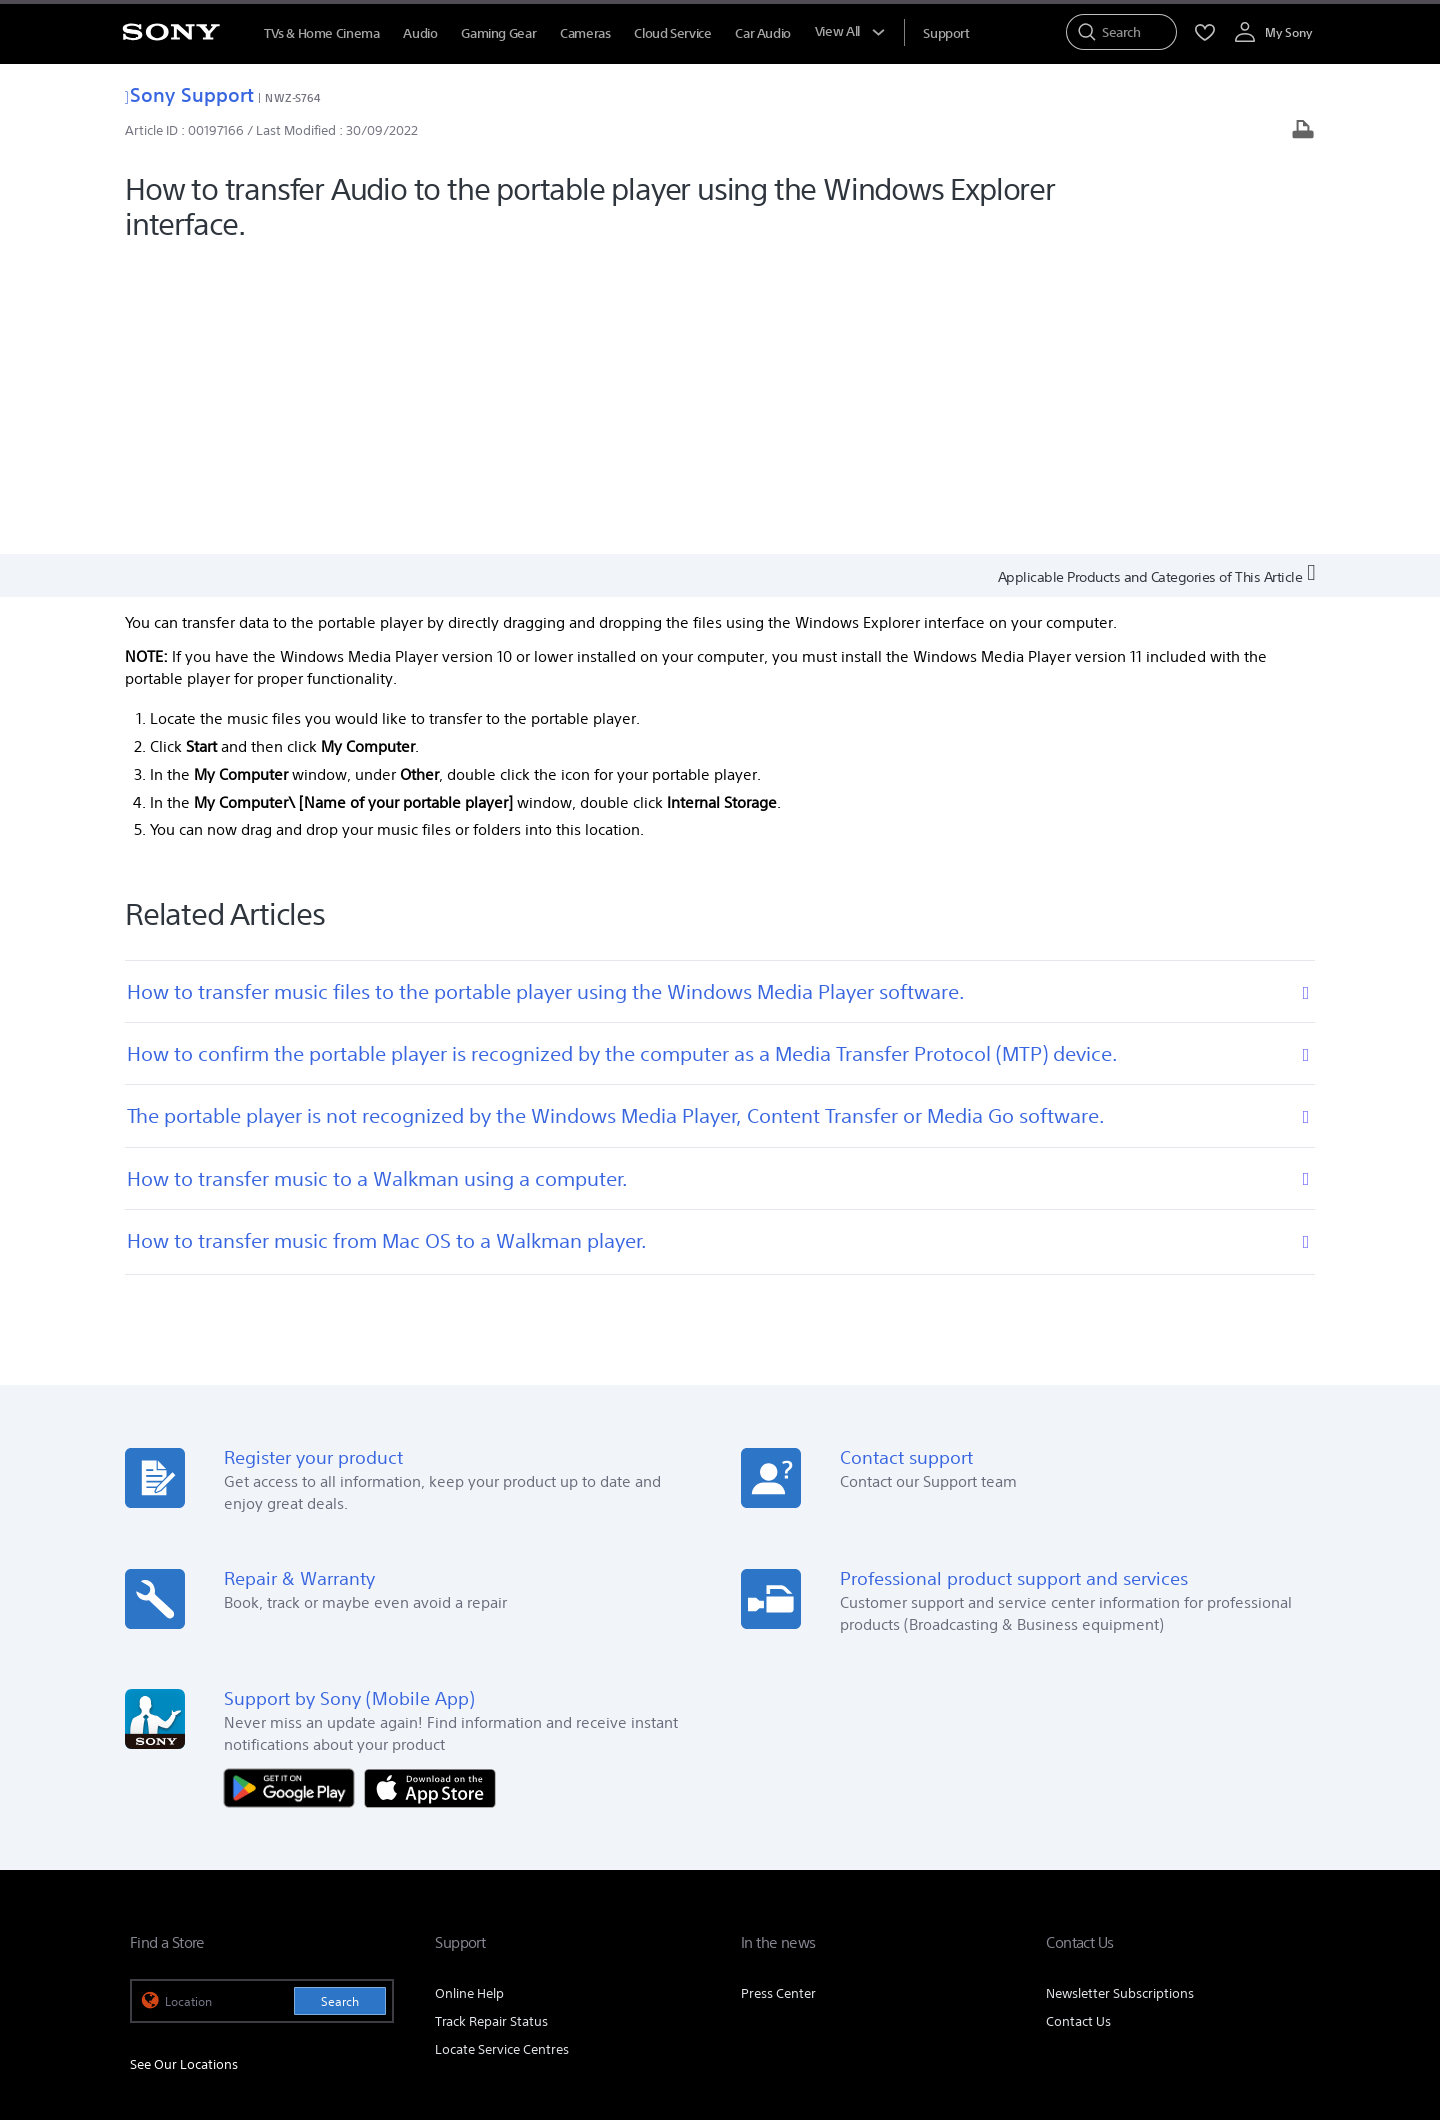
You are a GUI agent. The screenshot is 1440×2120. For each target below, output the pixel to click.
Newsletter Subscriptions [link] (1120, 1697)
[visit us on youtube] (1289, 1916)
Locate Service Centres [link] (502, 1753)
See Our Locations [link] (184, 1767)
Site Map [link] (1284, 1865)
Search (340, 1705)
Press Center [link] (778, 1697)
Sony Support (189, 94)
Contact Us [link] (1078, 1725)
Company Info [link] (547, 1865)
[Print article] (1303, 131)
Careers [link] (995, 1865)
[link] (155, 1919)
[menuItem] (946, 33)
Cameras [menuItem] (585, 33)
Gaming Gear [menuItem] (498, 33)
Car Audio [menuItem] (763, 33)
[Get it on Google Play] (294, 1490)
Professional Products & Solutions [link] (1138, 1865)
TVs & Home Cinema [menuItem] (321, 33)
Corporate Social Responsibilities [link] (856, 1865)
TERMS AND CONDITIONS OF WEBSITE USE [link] (240, 2011)
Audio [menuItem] (420, 33)
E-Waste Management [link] (674, 1865)
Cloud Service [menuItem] (672, 33)
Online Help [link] (469, 1697)
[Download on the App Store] (430, 1490)
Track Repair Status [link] (491, 1725)
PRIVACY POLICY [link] (406, 2011)
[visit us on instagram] (1246, 1916)
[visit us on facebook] (1160, 1916)
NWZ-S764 (293, 97)
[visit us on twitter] (1203, 1916)
